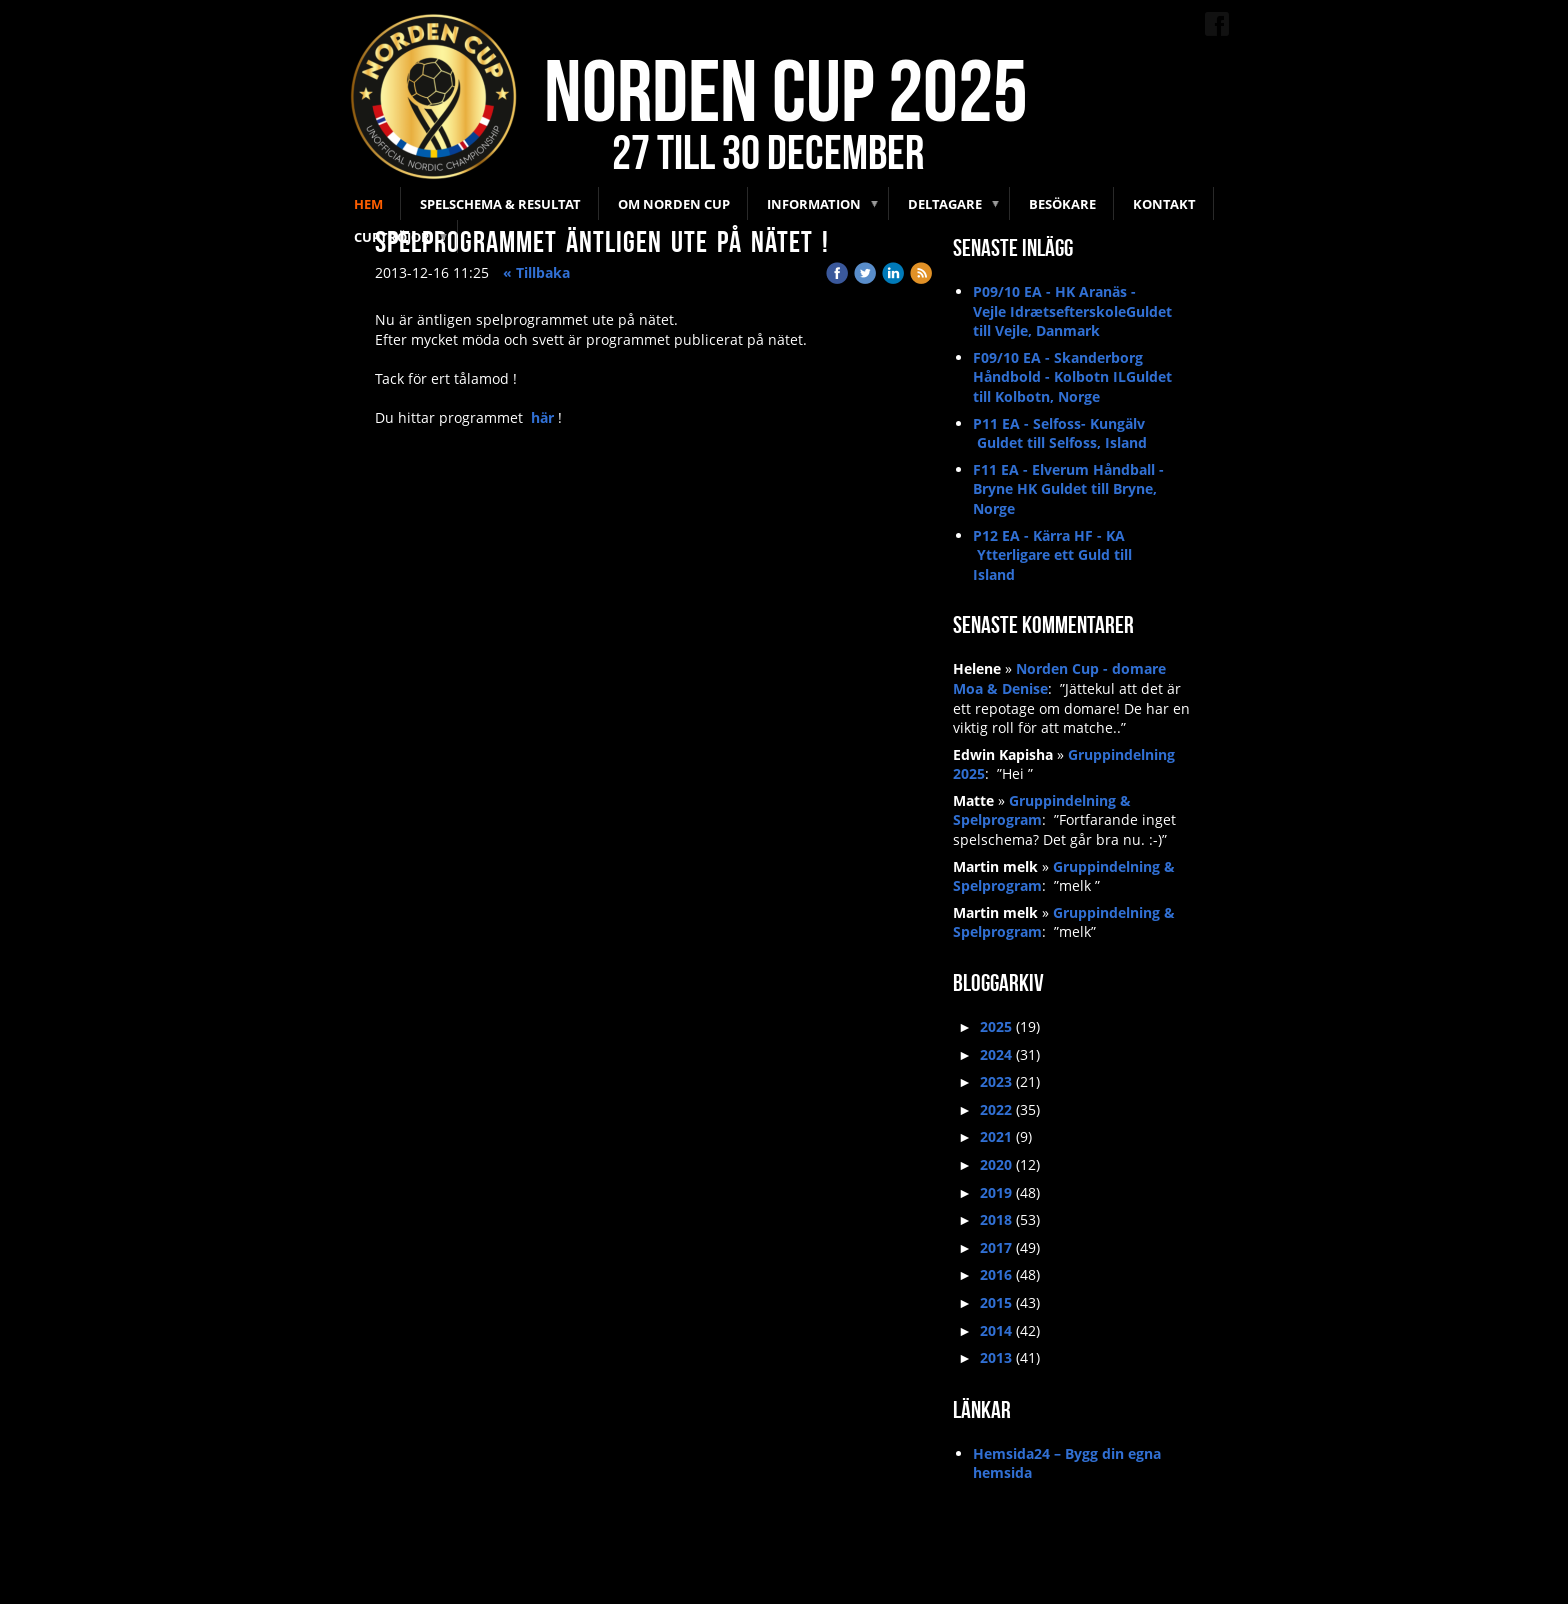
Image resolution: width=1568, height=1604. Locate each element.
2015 (996, 1302)
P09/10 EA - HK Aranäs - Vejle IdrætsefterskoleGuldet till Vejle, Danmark (1072, 311)
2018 (996, 1219)
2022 (996, 1109)
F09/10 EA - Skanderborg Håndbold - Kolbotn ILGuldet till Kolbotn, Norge (1072, 377)
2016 (996, 1274)
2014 (996, 1330)
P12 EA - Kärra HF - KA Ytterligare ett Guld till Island (1052, 555)
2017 (996, 1247)
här (542, 417)
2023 (996, 1081)
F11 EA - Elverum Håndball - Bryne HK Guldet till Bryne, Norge (1068, 489)
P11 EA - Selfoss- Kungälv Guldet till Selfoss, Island (1060, 433)
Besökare (1062, 204)
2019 (996, 1192)
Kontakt (1164, 204)
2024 (996, 1054)
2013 (996, 1357)
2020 (996, 1164)
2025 (996, 1026)
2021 (996, 1136)
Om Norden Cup (674, 204)
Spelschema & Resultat (500, 204)
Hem (368, 204)
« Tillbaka (536, 272)
